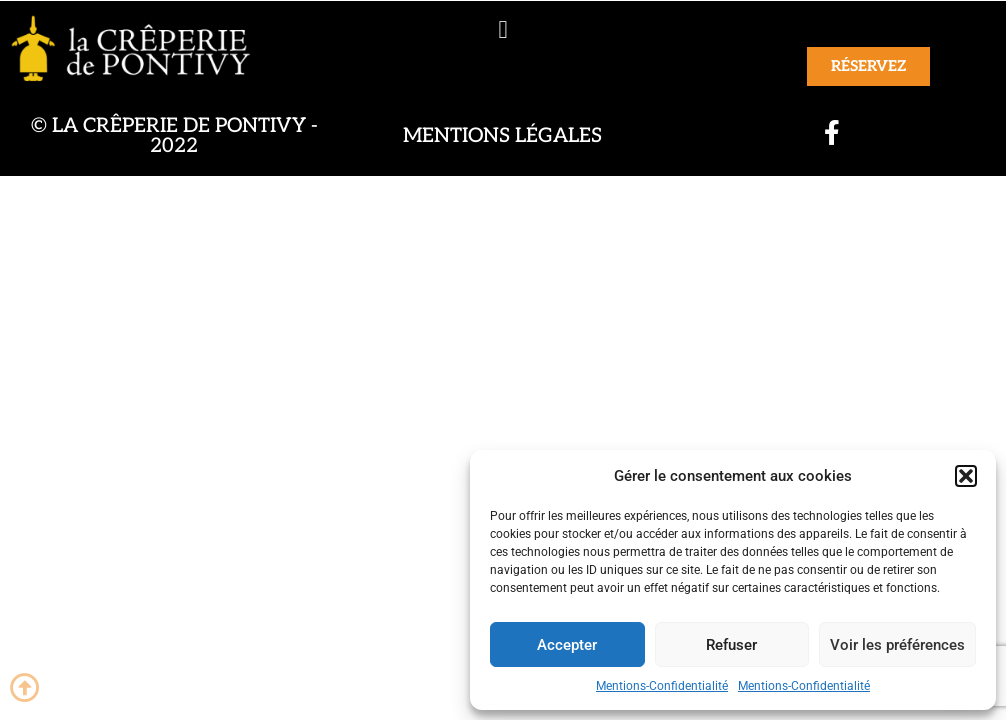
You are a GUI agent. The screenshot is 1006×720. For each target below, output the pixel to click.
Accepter (567, 645)
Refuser (731, 645)
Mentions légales (502, 136)
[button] (966, 476)
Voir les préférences (897, 645)
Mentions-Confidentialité (662, 686)
